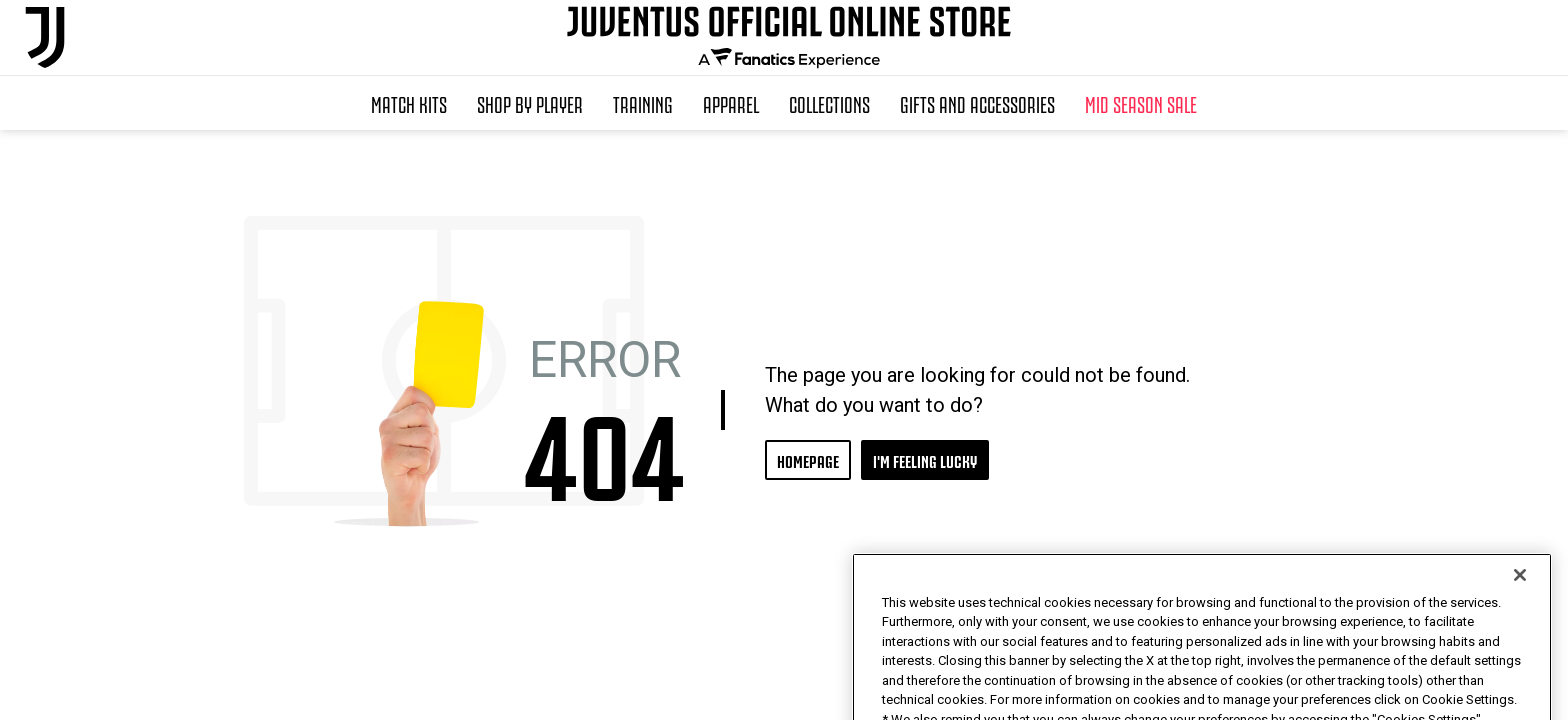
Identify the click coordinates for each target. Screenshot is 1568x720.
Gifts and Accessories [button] (977, 103)
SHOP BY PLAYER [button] (530, 103)
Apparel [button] (731, 103)
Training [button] (643, 103)
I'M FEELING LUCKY (925, 459)
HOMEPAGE (808, 459)
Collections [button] (829, 103)
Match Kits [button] (409, 103)
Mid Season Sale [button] (1141, 103)
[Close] (1520, 610)
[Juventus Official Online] (45, 37)
